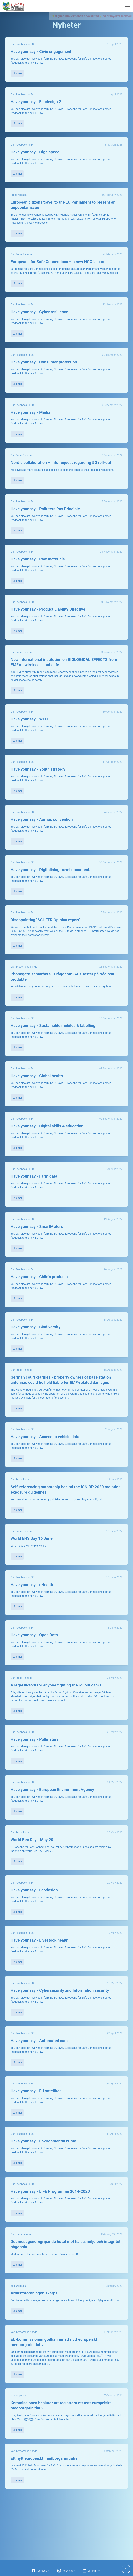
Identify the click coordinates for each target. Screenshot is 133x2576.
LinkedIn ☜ (91, 2571)
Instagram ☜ (66, 2571)
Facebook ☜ (40, 2571)
